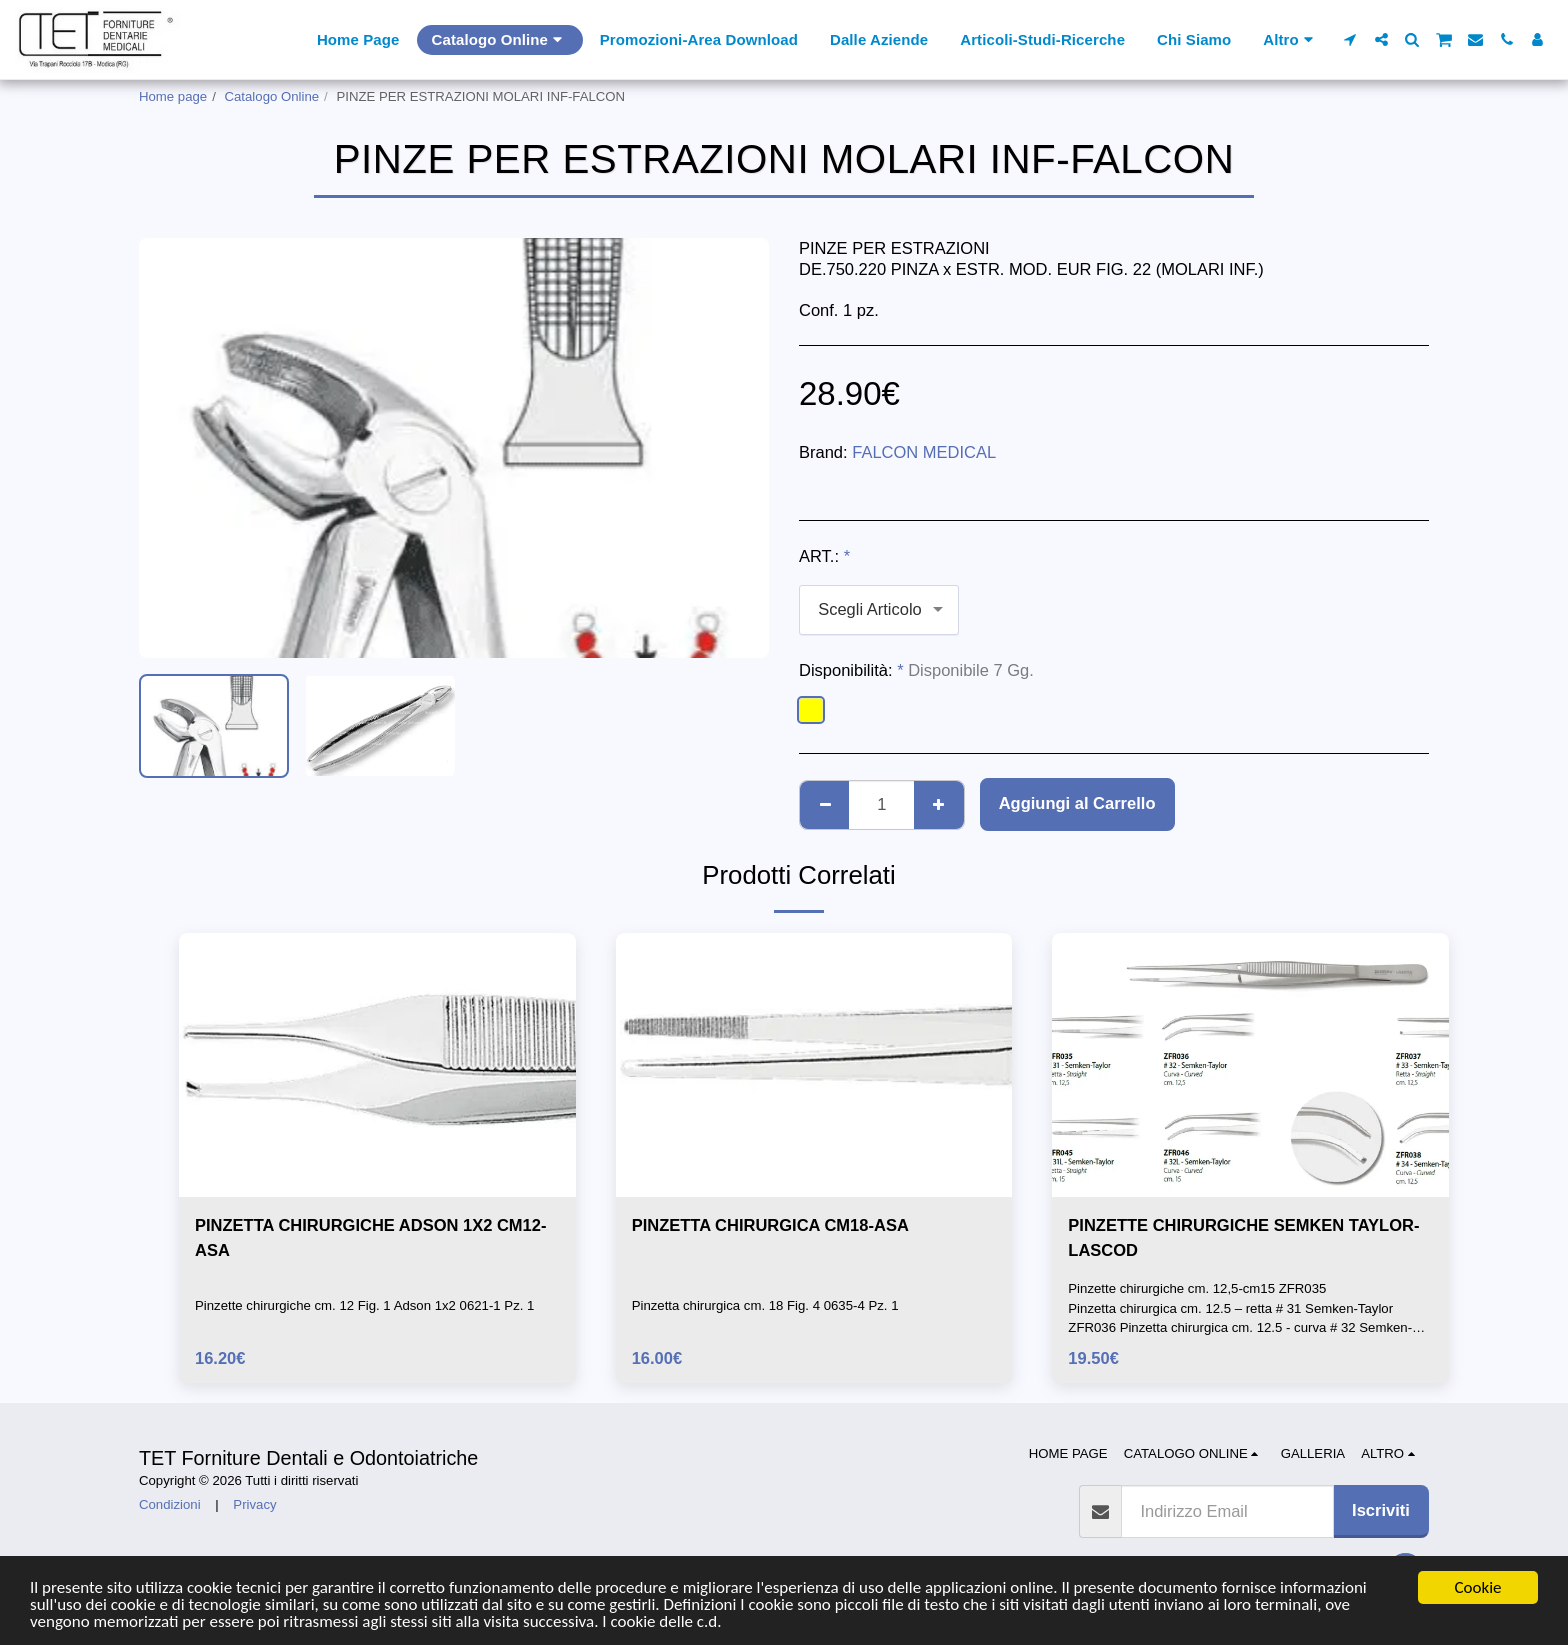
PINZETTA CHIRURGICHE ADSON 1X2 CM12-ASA (370, 1237)
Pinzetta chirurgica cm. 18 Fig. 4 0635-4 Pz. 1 (765, 1305)
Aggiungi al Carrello (1077, 803)
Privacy (254, 1504)
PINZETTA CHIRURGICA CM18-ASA (770, 1225)
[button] (1350, 39)
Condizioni (170, 1504)
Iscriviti (1381, 1510)
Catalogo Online (272, 96)
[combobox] (879, 610)
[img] (377, 1065)
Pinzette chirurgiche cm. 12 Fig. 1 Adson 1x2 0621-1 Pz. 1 (364, 1305)
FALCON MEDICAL (924, 452)
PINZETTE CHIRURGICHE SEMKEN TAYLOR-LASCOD (1243, 1237)
